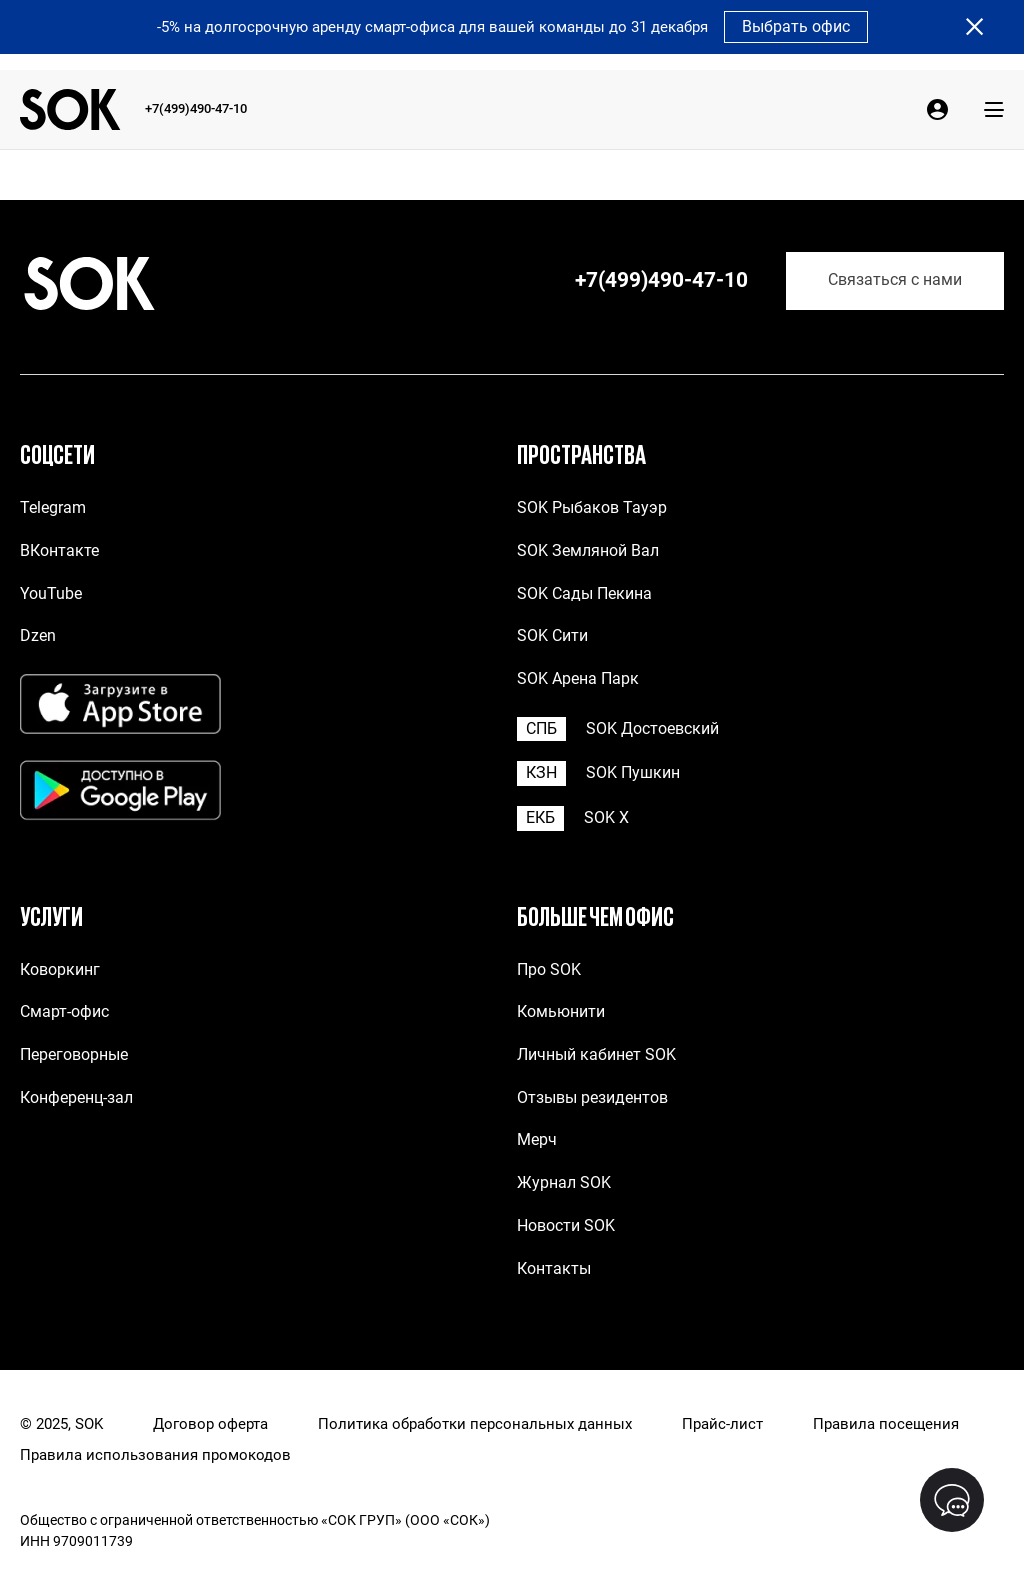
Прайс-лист (722, 1424)
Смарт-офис (64, 1011)
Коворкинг (60, 969)
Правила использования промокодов (155, 1455)
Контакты (554, 1268)
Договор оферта (210, 1424)
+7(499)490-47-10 (196, 109)
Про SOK (549, 969)
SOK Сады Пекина (584, 593)
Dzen (38, 635)
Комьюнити (561, 1011)
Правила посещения (886, 1424)
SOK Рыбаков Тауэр (592, 507)
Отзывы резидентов (592, 1097)
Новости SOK (566, 1225)
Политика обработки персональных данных (475, 1424)
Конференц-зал (76, 1097)
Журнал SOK (564, 1182)
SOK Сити (552, 635)
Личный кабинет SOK (596, 1054)
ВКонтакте (59, 550)
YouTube (51, 593)
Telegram (53, 507)
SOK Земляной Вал (588, 550)
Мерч (537, 1139)
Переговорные (74, 1054)
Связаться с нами (895, 280)
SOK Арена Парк (578, 678)
